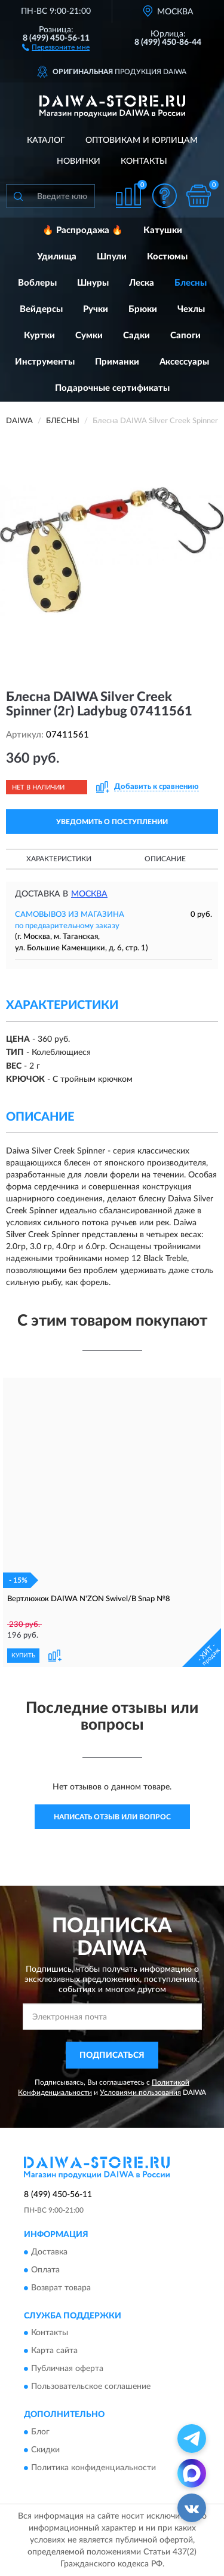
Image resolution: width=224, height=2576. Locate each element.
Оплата (45, 2270)
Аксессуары (184, 361)
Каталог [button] (46, 140)
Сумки (89, 335)
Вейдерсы (41, 309)
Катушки (162, 230)
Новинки (78, 161)
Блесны (190, 283)
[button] (56, 46)
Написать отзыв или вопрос (112, 1817)
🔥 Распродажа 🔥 (82, 230)
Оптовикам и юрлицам (141, 140)
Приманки (117, 361)
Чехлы (191, 309)
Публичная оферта (67, 2369)
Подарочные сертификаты (112, 388)
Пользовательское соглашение (91, 2387)
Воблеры (37, 283)
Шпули (112, 256)
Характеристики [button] (58, 858)
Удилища (56, 256)
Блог (40, 2432)
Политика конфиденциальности (93, 2468)
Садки (136, 335)
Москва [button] (89, 894)
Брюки (142, 309)
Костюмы (167, 256)
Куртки (39, 335)
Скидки (45, 2450)
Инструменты (45, 361)
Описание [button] (165, 858)
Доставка (49, 2252)
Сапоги (185, 335)
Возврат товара (61, 2288)
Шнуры (93, 283)
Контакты (144, 161)
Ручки (95, 309)
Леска (141, 283)
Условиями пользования (140, 2092)
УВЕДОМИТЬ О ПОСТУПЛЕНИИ (112, 821)
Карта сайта (54, 2351)
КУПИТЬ (23, 1656)
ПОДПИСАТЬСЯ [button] (112, 2055)
